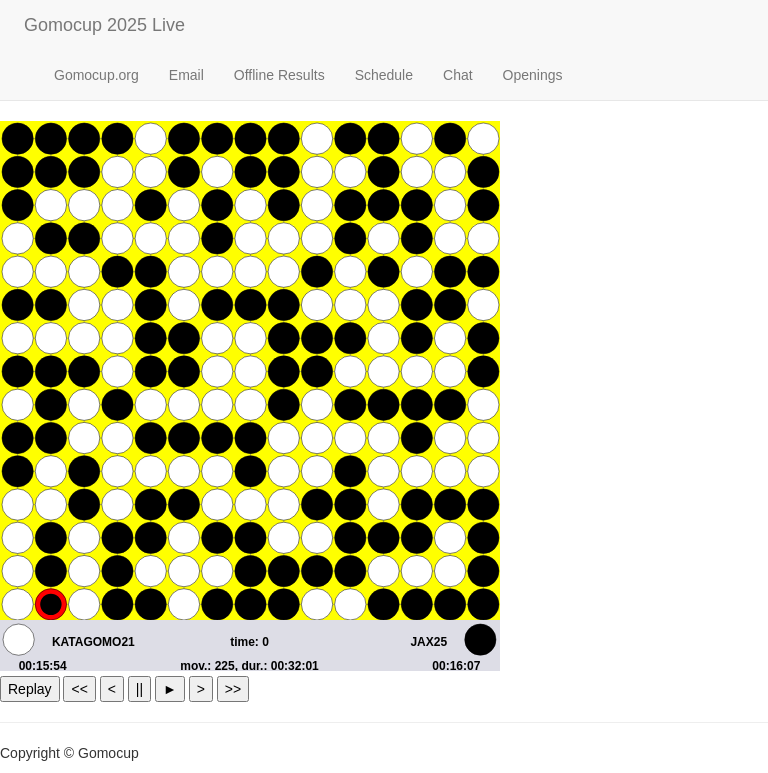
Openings (533, 75)
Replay (30, 689)
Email (186, 75)
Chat (458, 75)
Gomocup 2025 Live (104, 25)
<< (79, 689)
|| (139, 689)
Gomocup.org (96, 75)
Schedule (384, 75)
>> (233, 689)
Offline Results (279, 75)
